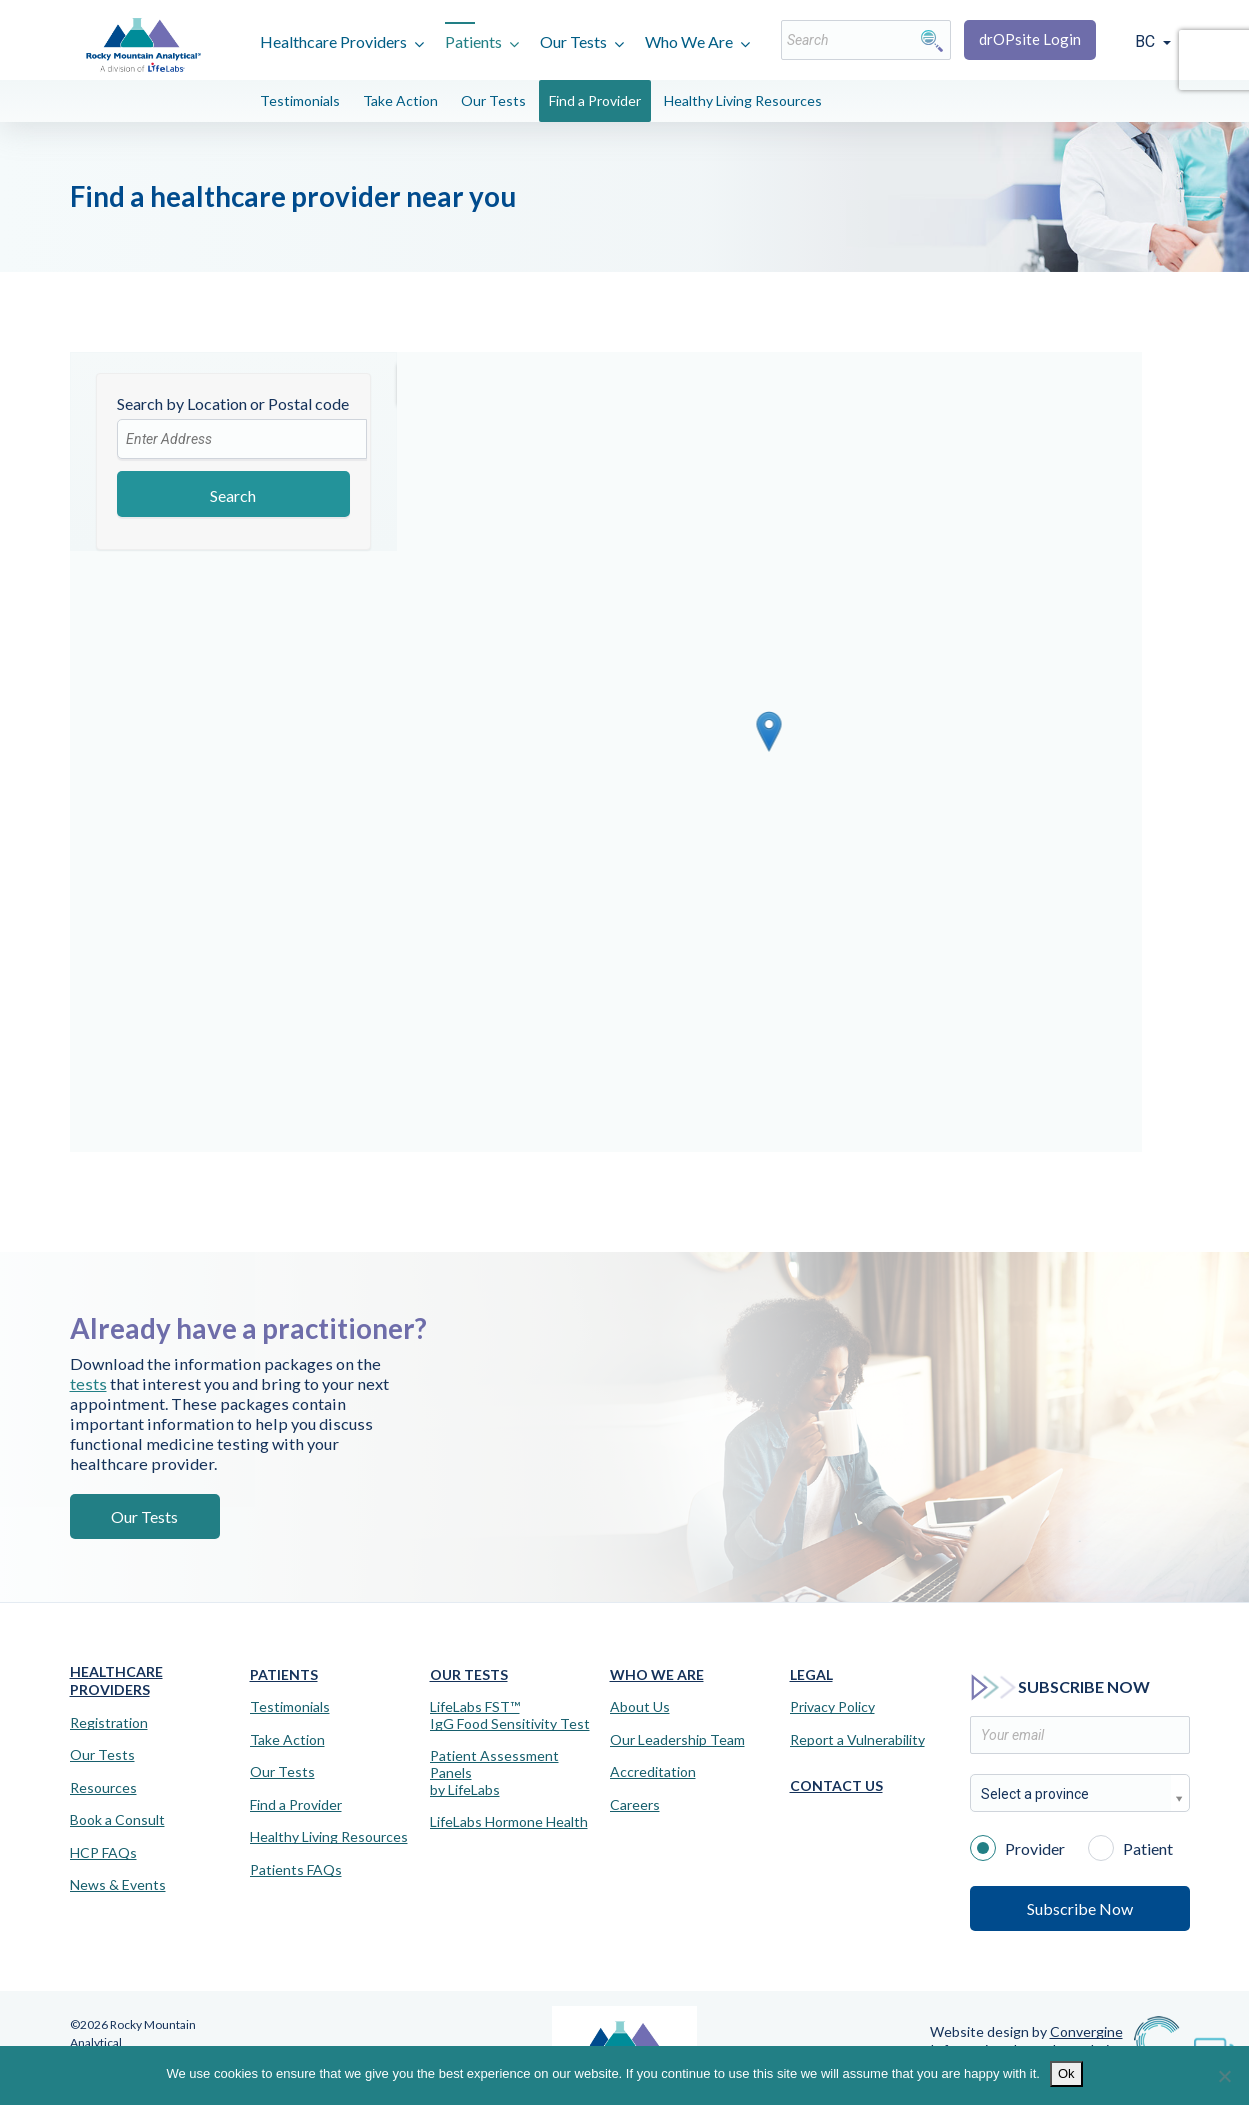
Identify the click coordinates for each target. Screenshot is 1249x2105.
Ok (1066, 2073)
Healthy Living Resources (743, 100)
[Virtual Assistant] (1214, 2045)
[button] (769, 731)
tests (382, 1394)
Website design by (1026, 2031)
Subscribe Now (1080, 1908)
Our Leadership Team (677, 1740)
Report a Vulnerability (857, 1740)
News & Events (118, 1885)
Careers (635, 1805)
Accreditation (653, 1772)
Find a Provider (595, 100)
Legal (811, 1674)
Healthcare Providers (333, 41)
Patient (1130, 1847)
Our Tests (573, 41)
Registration (109, 1723)
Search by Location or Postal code (233, 403)
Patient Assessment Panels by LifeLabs (494, 1773)
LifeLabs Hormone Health (509, 1822)
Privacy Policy (832, 1707)
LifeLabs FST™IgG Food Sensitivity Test (510, 1715)
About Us (640, 1707)
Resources (103, 1788)
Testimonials (300, 100)
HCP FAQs (103, 1853)
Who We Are (689, 41)
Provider (1017, 1847)
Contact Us (836, 1785)
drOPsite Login (1030, 39)
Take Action (400, 100)
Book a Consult (117, 1820)
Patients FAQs (296, 1870)
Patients (473, 41)
